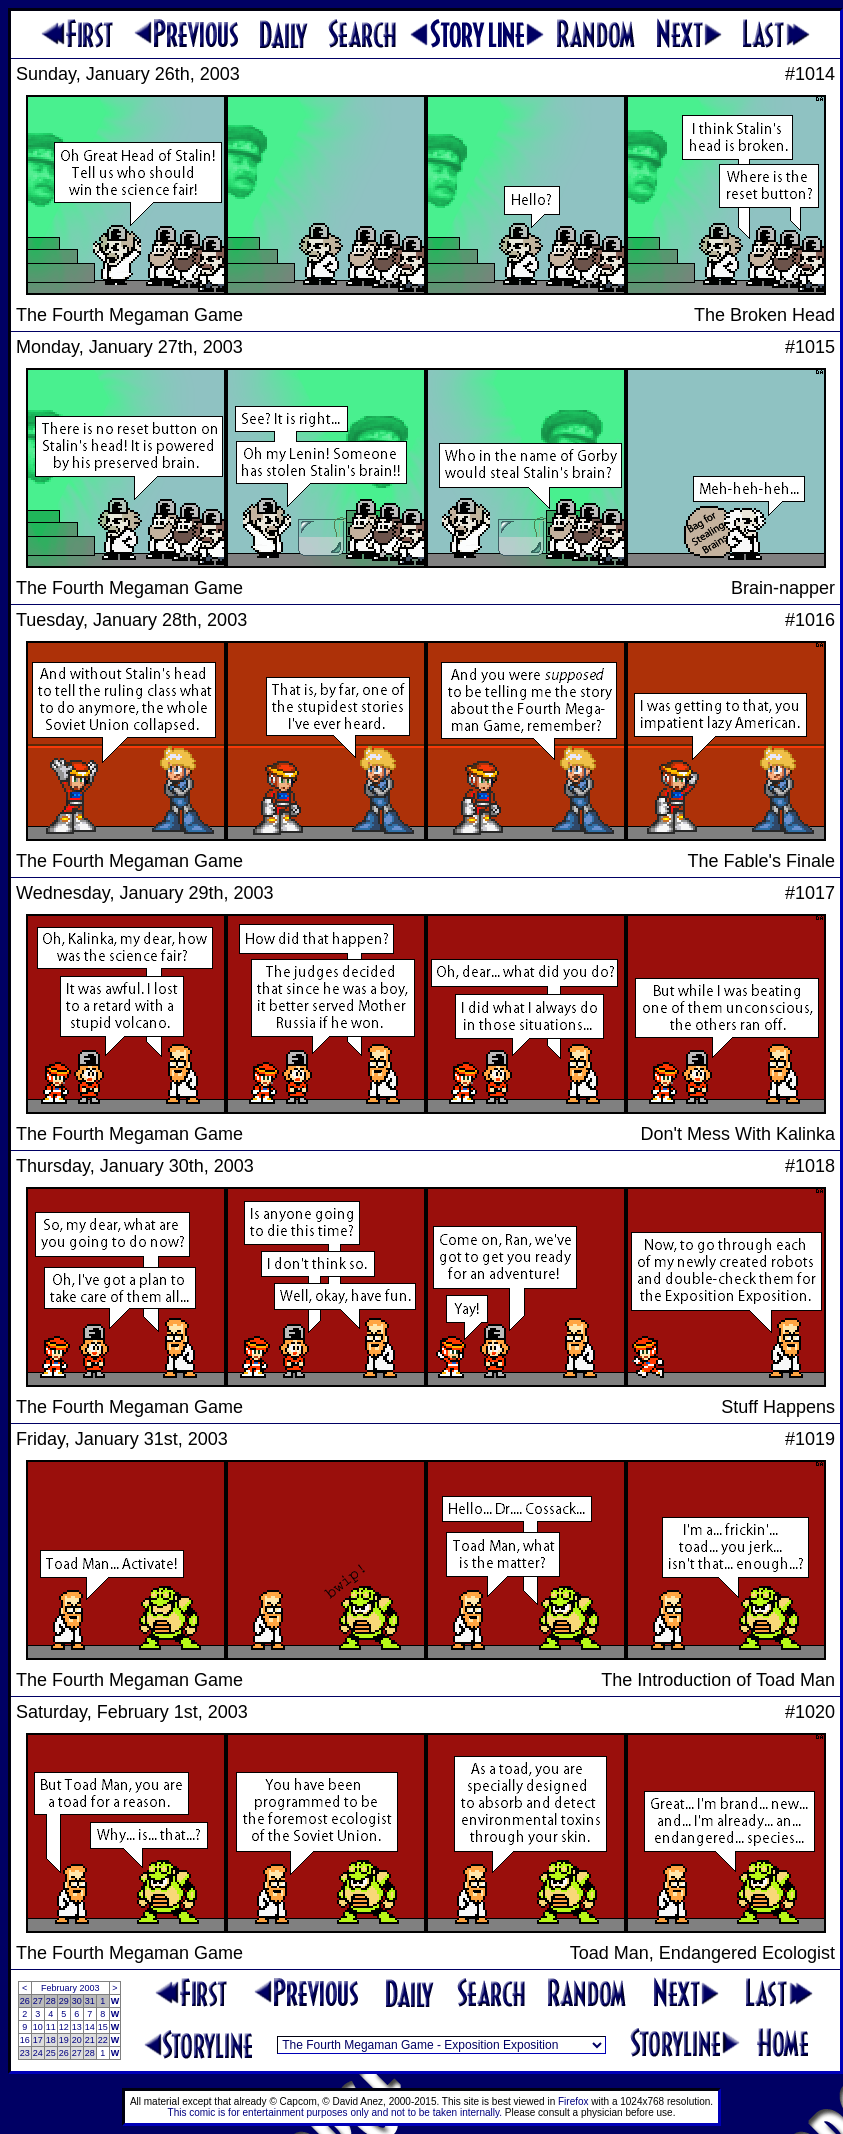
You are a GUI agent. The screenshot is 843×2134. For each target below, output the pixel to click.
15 (103, 2027)
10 (38, 2027)
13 (77, 2027)
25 (51, 2053)
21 (90, 2040)
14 (90, 2027)
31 (90, 2001)
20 (77, 2040)
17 (38, 2040)
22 (103, 2040)
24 (38, 2053)
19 (64, 2040)
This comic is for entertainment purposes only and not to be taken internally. (335, 2112)
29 (64, 2001)
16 (25, 2040)
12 (64, 2027)
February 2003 (70, 1988)
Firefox (573, 2101)
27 (38, 2001)
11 (51, 2027)
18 (51, 2040)
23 (25, 2053)
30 (77, 2001)
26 (25, 2001)
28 (51, 2001)
